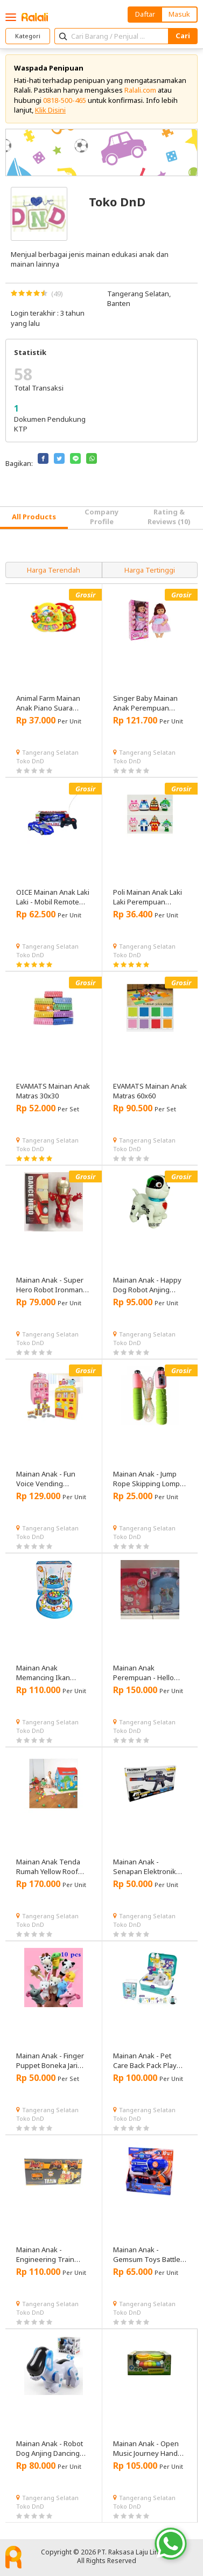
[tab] (34, 518)
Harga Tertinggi (149, 570)
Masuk (179, 14)
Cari (183, 35)
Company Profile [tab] (101, 516)
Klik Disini (50, 110)
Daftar (145, 14)
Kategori (27, 36)
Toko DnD (30, 761)
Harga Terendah (53, 570)
